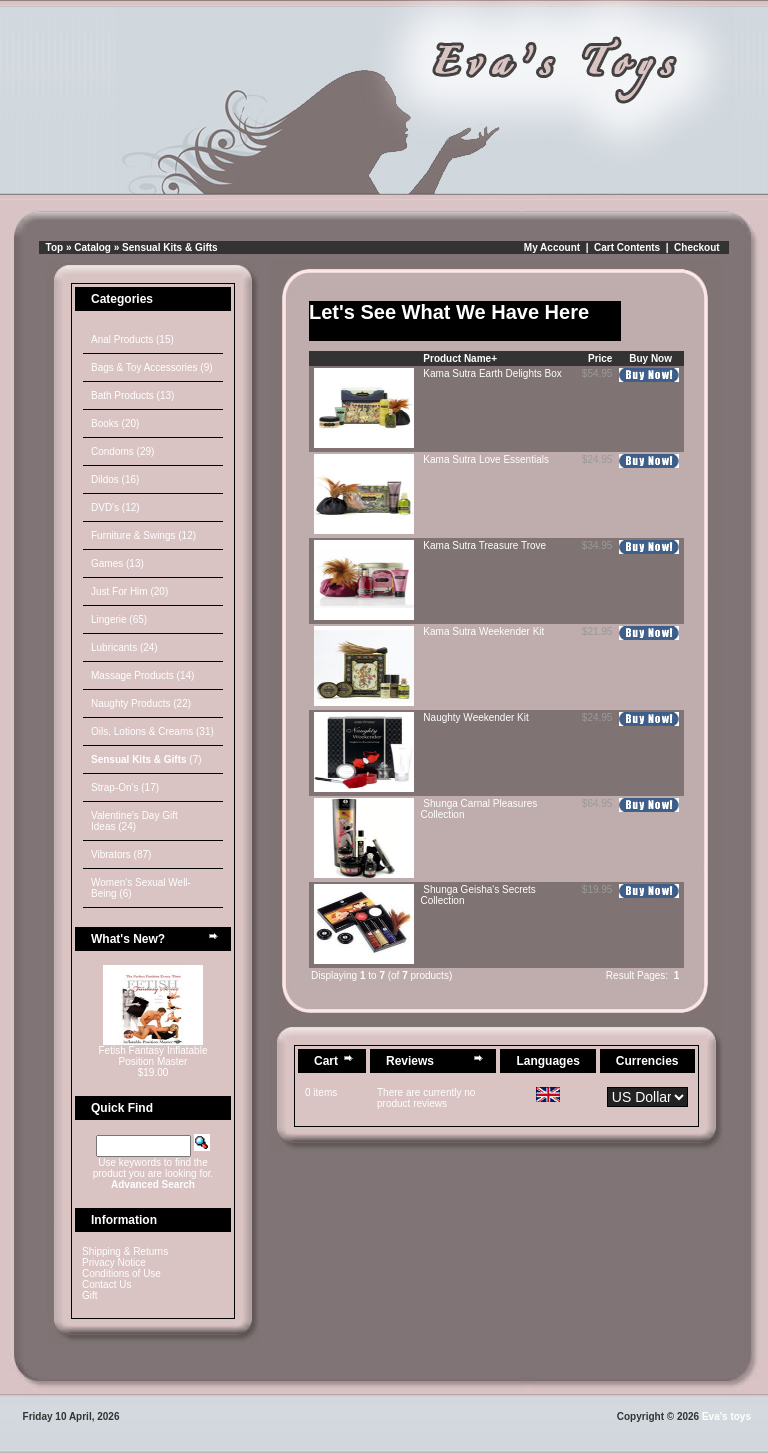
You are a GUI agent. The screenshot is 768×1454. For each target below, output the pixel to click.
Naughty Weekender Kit (475, 717)
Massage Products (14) (142, 675)
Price (600, 358)
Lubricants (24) (124, 647)
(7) (146, 759)
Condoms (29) (122, 451)
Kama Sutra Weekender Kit (483, 631)
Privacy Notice (114, 1262)
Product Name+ (460, 358)
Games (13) (117, 563)
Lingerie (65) (119, 619)
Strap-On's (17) (125, 787)
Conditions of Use (121, 1273)
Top (55, 247)
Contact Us (106, 1284)
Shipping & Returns (125, 1251)
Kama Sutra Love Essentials (486, 459)
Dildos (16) (115, 479)
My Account (552, 247)
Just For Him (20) (129, 591)
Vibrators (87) (121, 854)
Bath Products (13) (132, 395)
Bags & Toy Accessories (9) (152, 367)
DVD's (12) (115, 507)
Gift (90, 1295)
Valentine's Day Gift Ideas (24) (134, 821)
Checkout (697, 247)
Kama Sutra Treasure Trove (484, 545)
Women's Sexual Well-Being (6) (141, 888)
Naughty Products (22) (141, 703)
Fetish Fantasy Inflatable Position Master (153, 1056)
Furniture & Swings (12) (143, 535)
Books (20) (115, 423)
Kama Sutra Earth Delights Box (492, 373)
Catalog (92, 247)
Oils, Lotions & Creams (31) (152, 731)
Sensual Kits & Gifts (170, 247)
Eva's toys (726, 1416)
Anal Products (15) (132, 339)
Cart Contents (627, 247)
